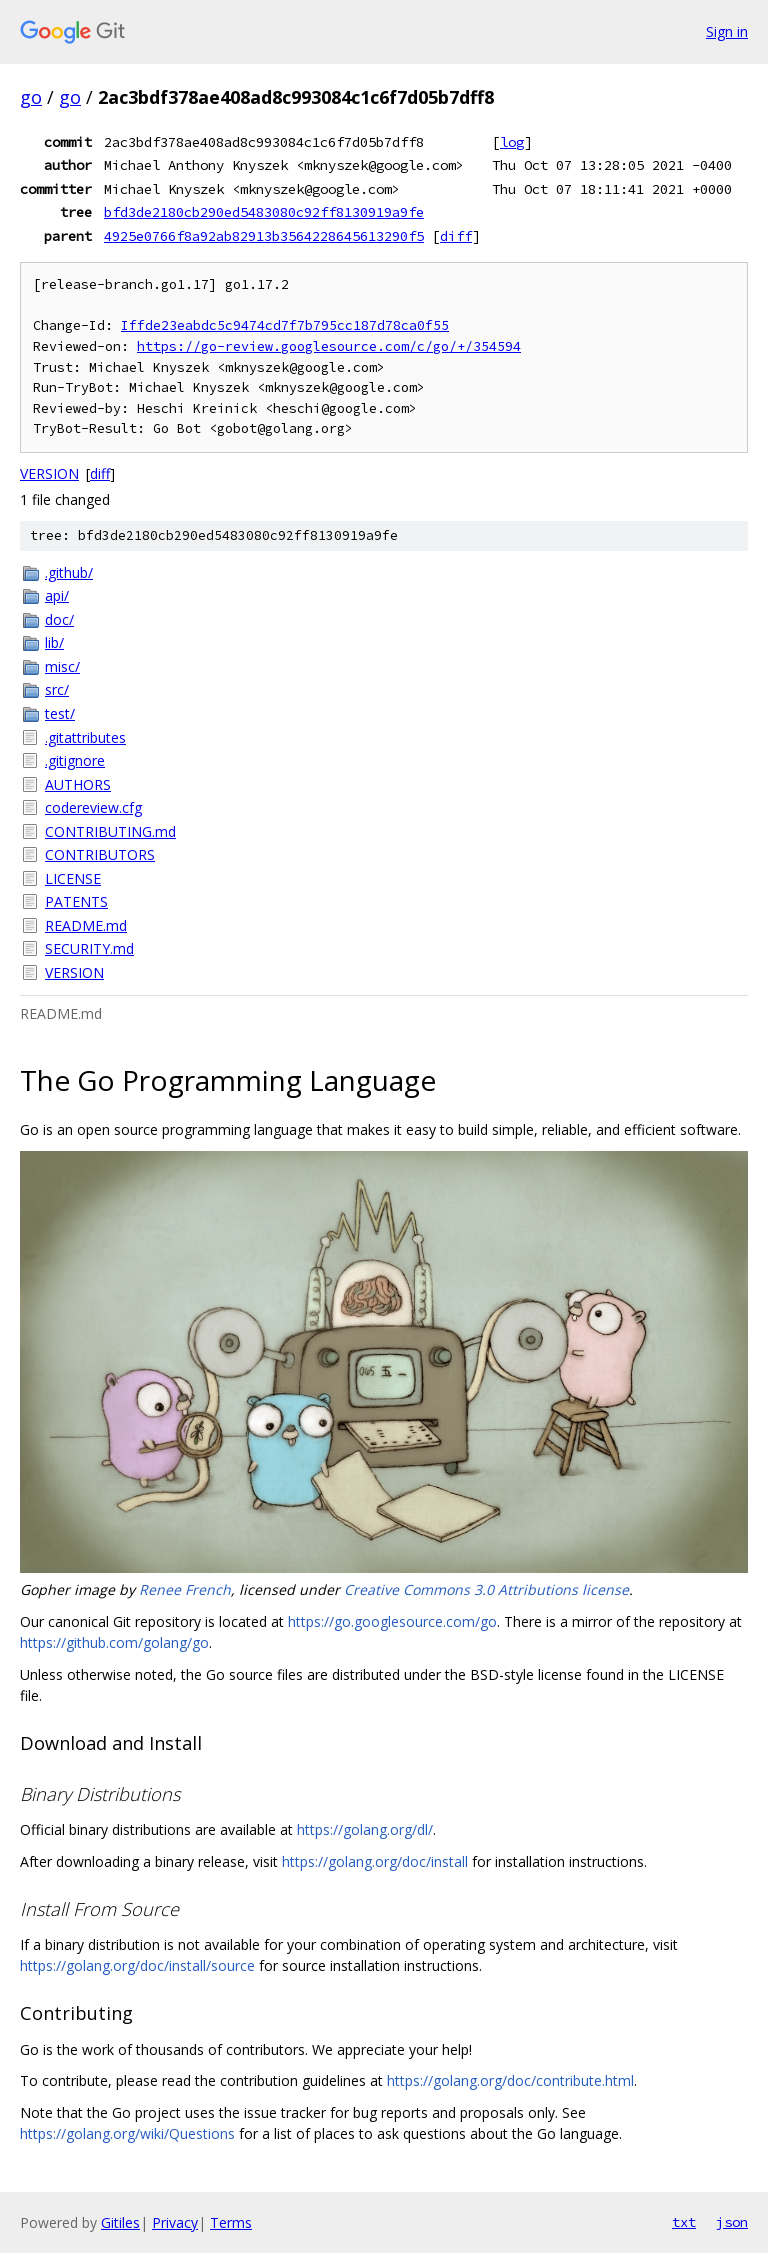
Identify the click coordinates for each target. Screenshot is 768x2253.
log (512, 142)
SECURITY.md (89, 948)
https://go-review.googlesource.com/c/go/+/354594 (329, 346)
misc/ (62, 666)
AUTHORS (78, 784)
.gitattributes (85, 737)
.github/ (69, 572)
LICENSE (73, 878)
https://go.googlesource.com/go (392, 1621)
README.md (86, 925)
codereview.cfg (93, 807)
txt (684, 2222)
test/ (60, 713)
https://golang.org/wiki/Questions (127, 2133)
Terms (231, 2222)
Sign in (727, 31)
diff (456, 236)
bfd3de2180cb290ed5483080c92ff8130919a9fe (264, 212)
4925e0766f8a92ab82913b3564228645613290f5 (264, 236)
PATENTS (76, 901)
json (732, 2222)
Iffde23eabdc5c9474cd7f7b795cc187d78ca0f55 (285, 325)
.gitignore (75, 760)
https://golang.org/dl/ (365, 1829)
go (31, 97)
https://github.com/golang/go (114, 1642)
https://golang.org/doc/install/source (137, 1965)
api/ (57, 595)
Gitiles (120, 2222)
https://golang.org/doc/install (375, 1861)
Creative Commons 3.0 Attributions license (486, 1589)
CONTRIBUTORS (100, 854)
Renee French (185, 1589)
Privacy (175, 2222)
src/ (57, 689)
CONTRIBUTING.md (110, 831)
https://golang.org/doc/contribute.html (510, 2080)
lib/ (54, 642)
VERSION (49, 473)
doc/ (59, 619)
